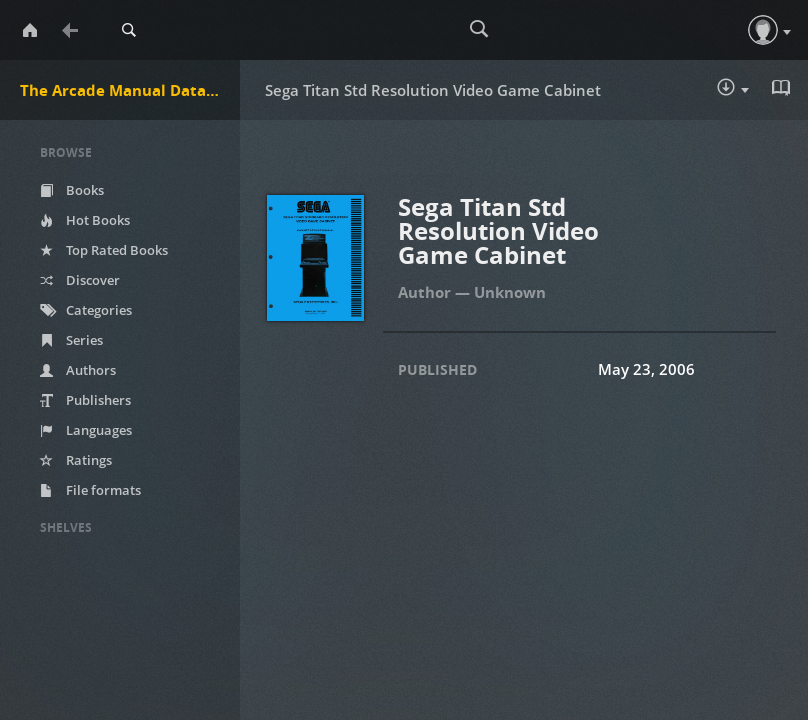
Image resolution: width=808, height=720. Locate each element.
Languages (86, 430)
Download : (733, 89)
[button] (763, 30)
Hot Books (85, 220)
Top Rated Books (104, 250)
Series (71, 340)
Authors (78, 370)
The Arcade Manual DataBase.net (130, 90)
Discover (80, 280)
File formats (90, 490)
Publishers (85, 400)
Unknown (510, 292)
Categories (86, 310)
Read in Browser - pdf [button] (783, 88)
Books (72, 190)
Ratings (76, 460)
